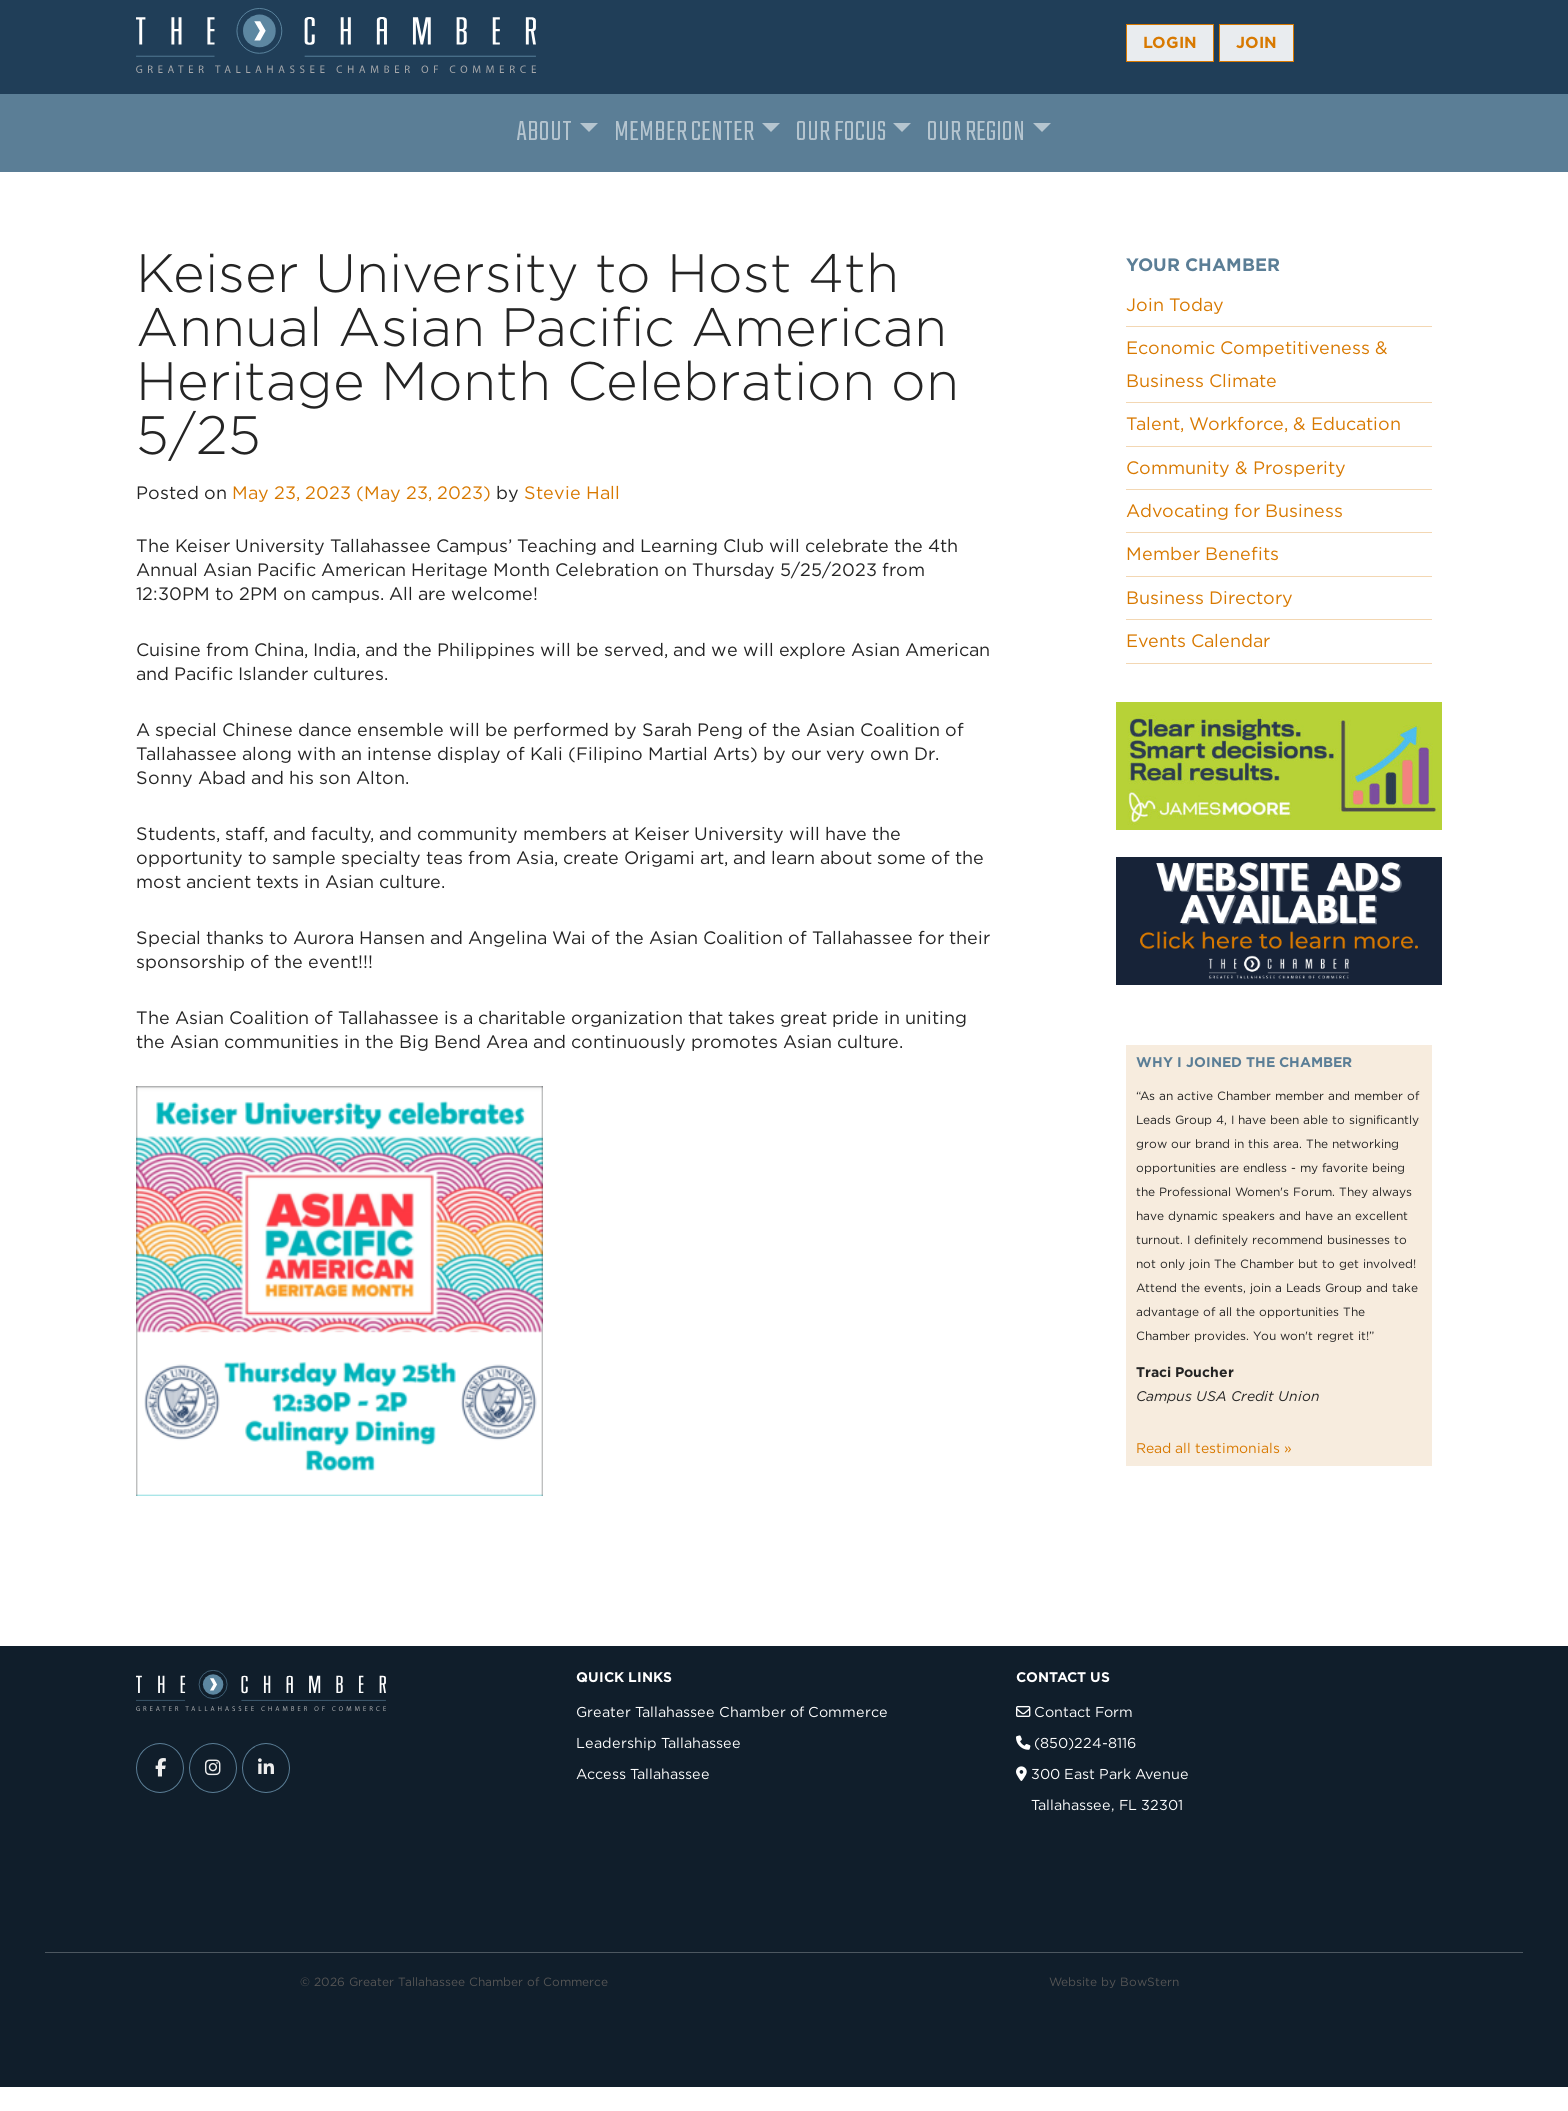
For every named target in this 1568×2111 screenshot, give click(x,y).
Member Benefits (1202, 553)
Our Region (976, 132)
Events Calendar (1198, 640)
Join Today (1175, 304)
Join (1256, 42)
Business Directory (1209, 597)
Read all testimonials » (1214, 1448)
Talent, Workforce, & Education (1263, 423)
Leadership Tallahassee (658, 1742)
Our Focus (841, 132)
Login (1170, 42)
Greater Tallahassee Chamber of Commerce (732, 1711)
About (544, 132)
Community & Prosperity (1236, 467)
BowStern (1149, 1981)
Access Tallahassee (643, 1773)
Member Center (684, 132)
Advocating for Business (1234, 510)
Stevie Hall (572, 492)
